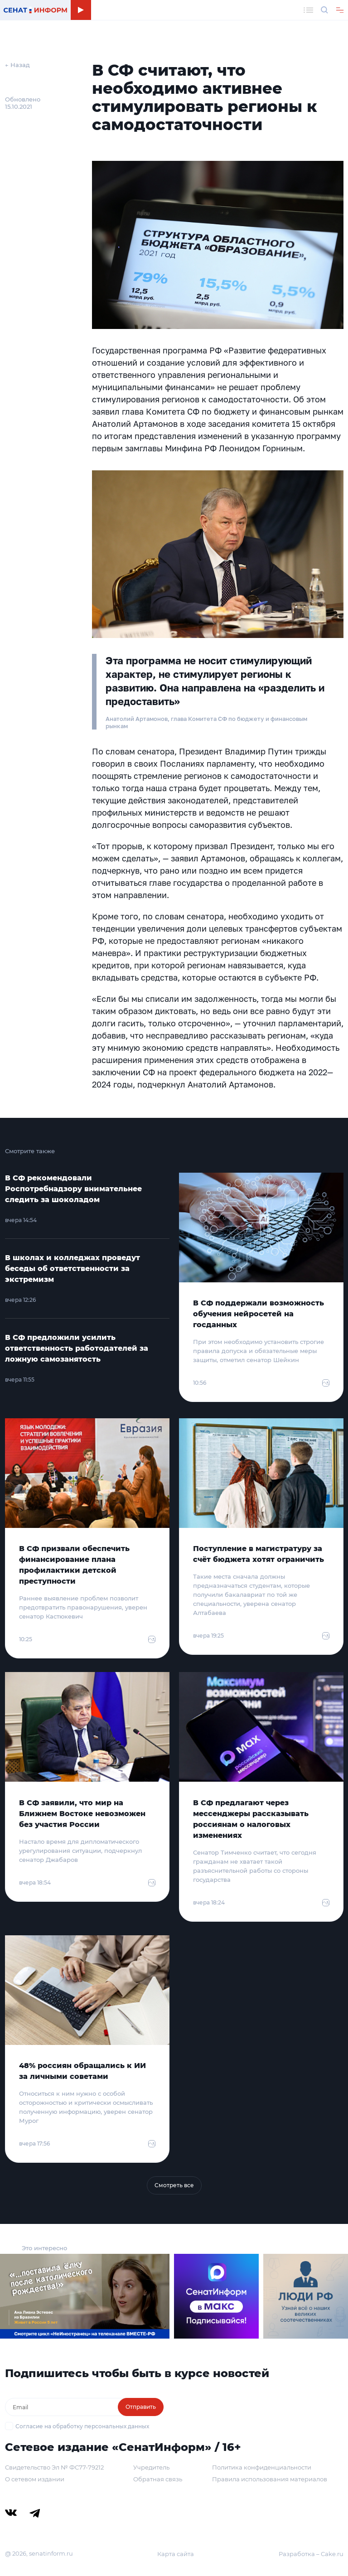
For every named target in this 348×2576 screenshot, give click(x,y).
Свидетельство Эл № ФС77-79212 (54, 2467)
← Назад (17, 64)
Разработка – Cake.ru (311, 2553)
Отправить (141, 2406)
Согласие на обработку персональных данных (82, 2426)
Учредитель (151, 2467)
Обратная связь (157, 2479)
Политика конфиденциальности (261, 2467)
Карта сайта (175, 2553)
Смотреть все (174, 2185)
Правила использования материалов (269, 2479)
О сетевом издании (34, 2479)
